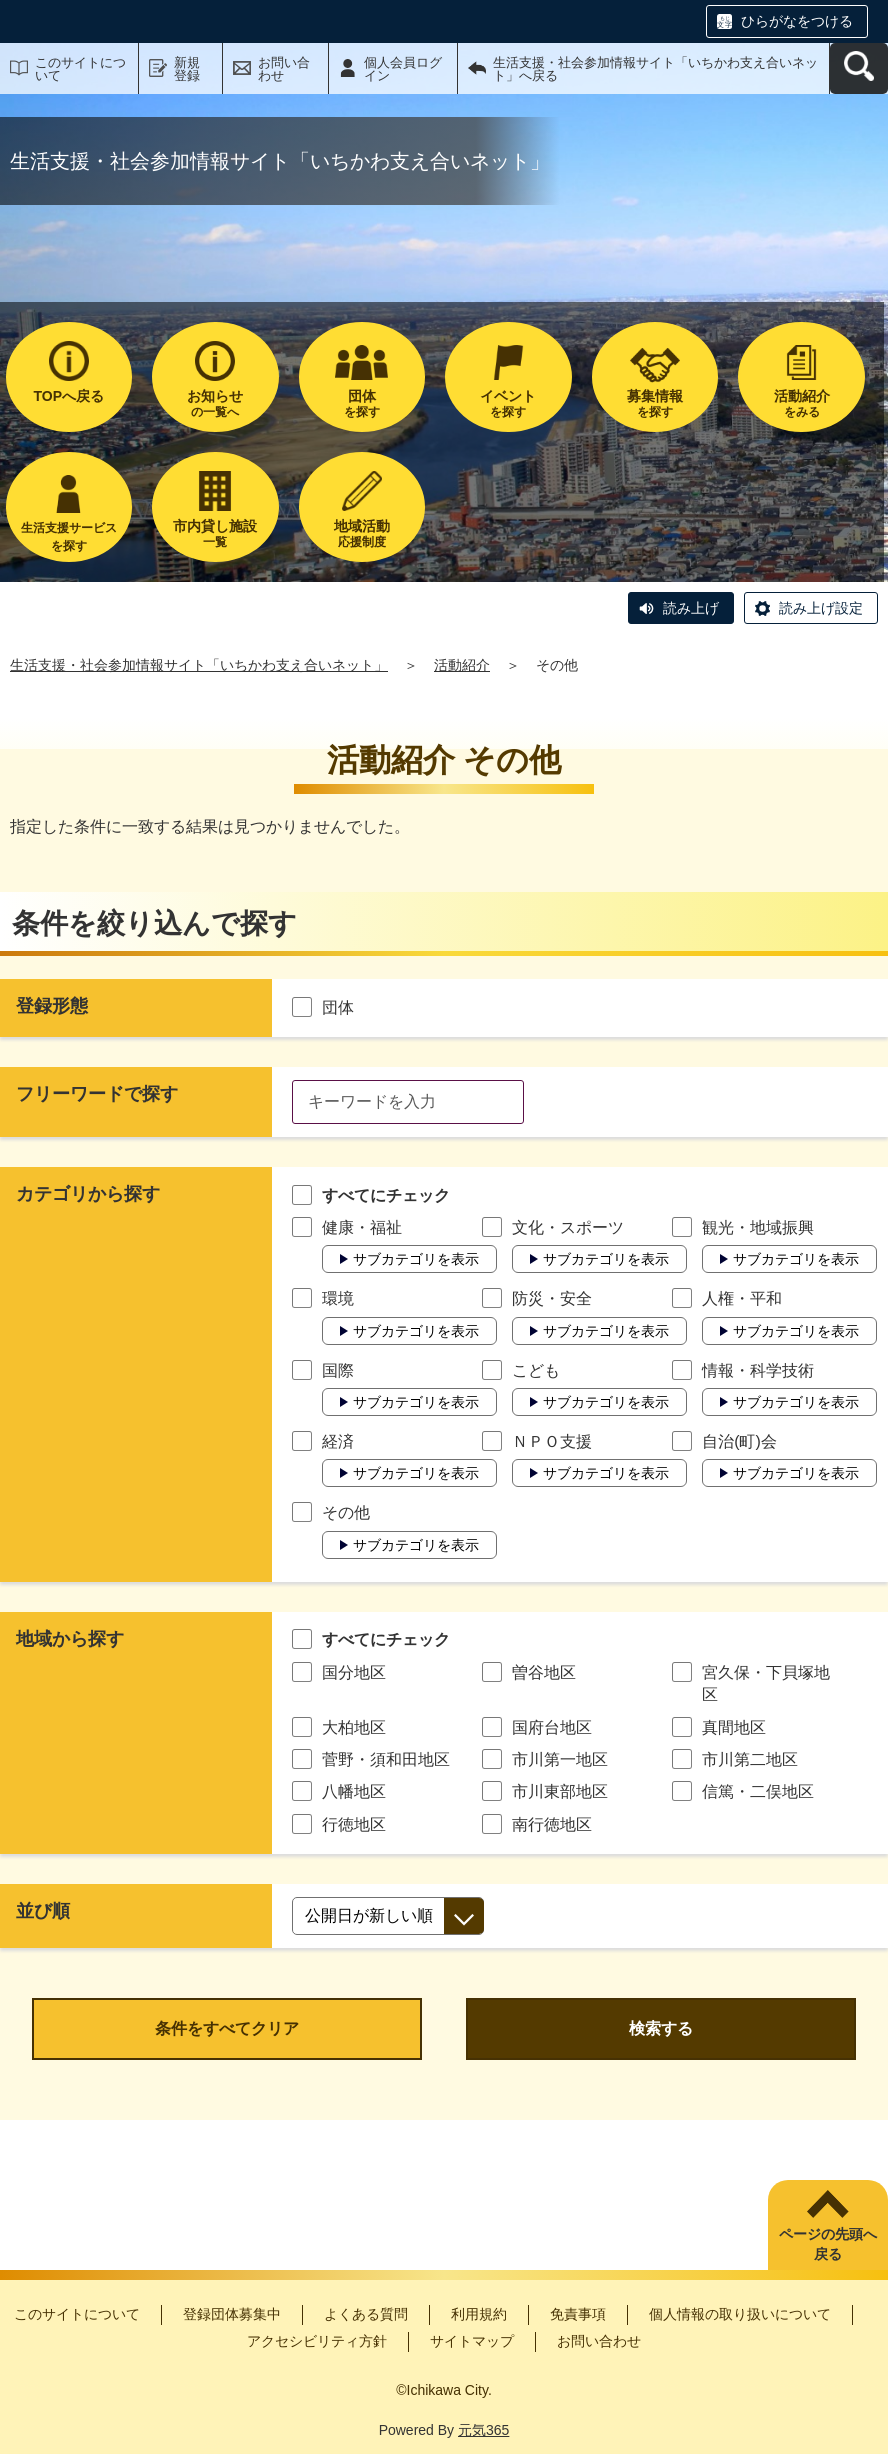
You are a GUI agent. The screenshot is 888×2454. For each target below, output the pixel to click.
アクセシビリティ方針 (317, 2341)
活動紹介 (462, 665)
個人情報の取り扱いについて (740, 2314)
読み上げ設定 (821, 608)
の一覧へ (215, 403)
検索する (661, 2028)
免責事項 (578, 2314)
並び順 (43, 1911)
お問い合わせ (284, 69)
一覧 (215, 533)
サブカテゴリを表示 (416, 1259)
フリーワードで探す (97, 1094)
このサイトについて (80, 69)
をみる (801, 403)
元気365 (483, 2430)
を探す (362, 403)
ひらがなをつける (797, 21)
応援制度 (362, 533)
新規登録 (187, 69)
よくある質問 (366, 2314)
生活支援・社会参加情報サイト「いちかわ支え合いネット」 (199, 665)
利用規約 (479, 2314)
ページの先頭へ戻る (828, 2244)
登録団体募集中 (232, 2314)
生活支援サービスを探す (69, 537)
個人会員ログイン (403, 69)
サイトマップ (472, 2341)
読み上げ (691, 608)
